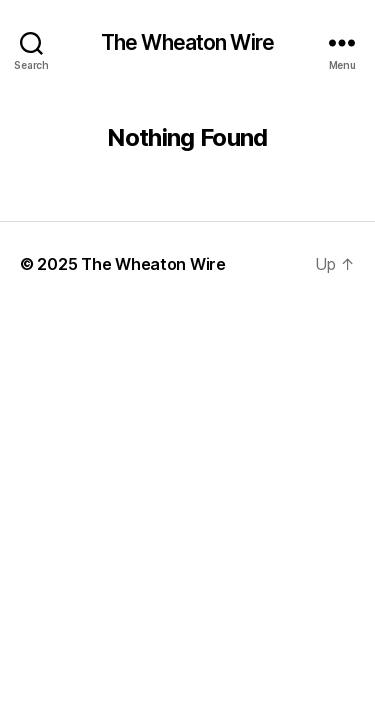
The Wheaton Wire (187, 42)
